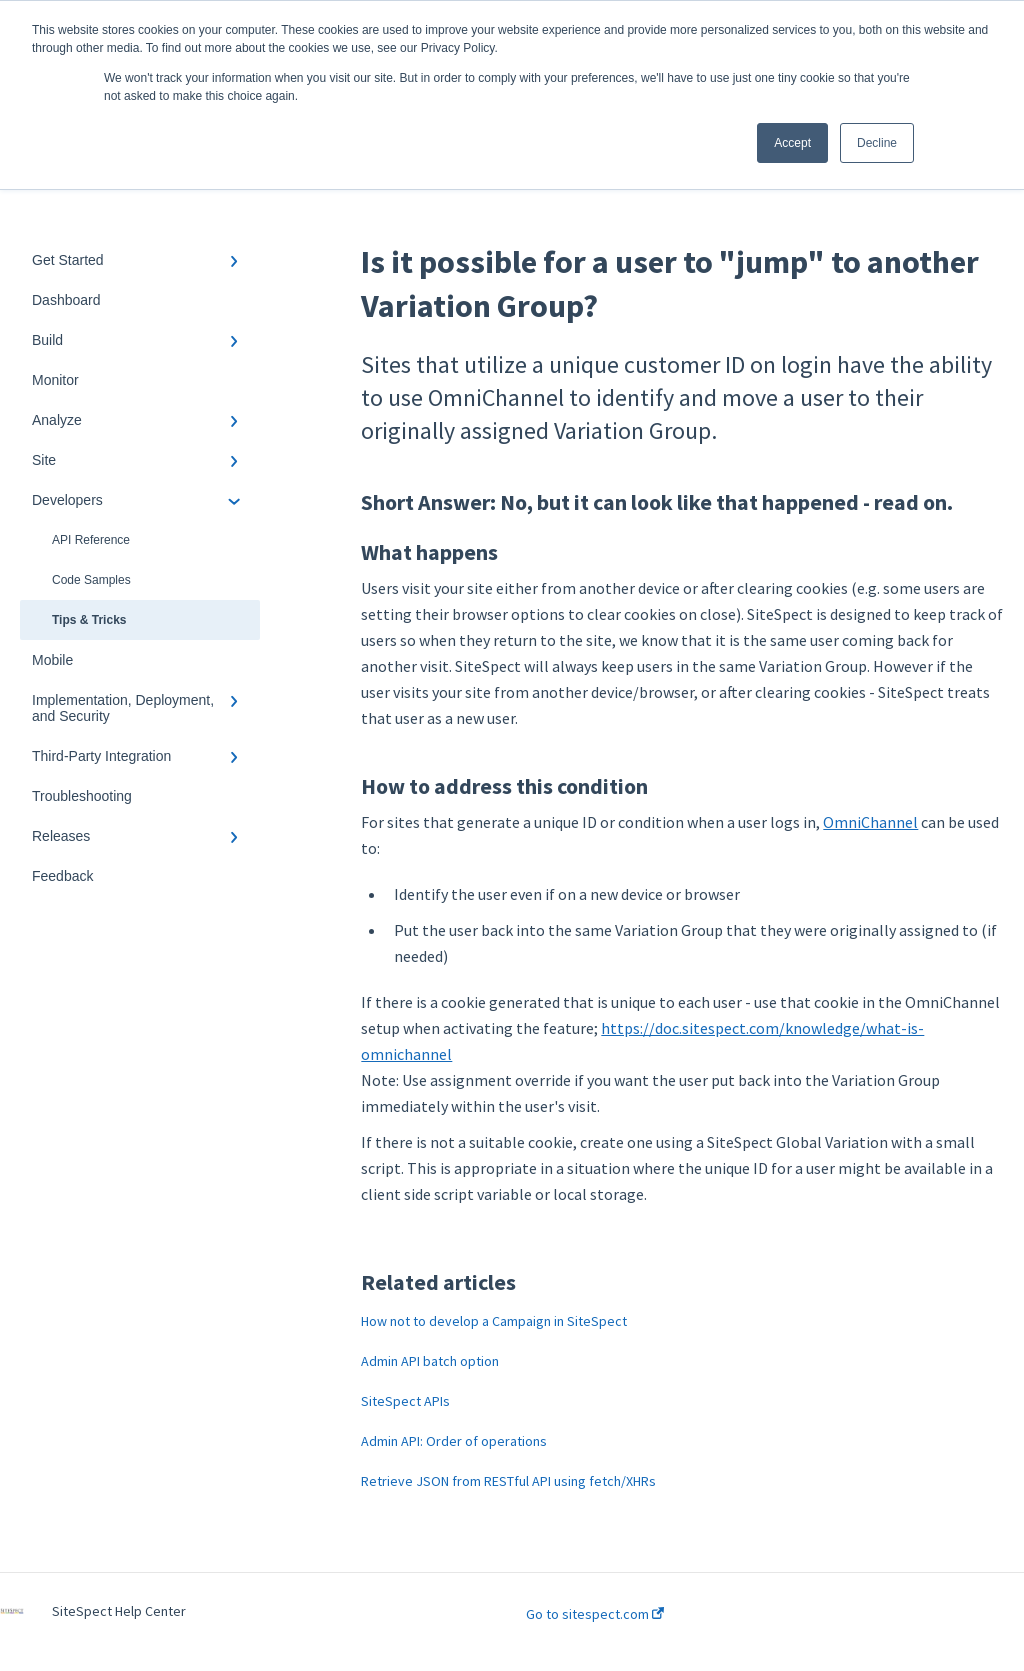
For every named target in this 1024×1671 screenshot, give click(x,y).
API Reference (91, 540)
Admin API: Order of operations (454, 1441)
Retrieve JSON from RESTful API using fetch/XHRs (508, 1481)
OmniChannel (870, 822)
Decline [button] (877, 143)
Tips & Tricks (89, 620)
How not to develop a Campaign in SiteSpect (494, 1321)
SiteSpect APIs (405, 1401)
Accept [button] (792, 143)
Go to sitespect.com (595, 1614)
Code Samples (91, 580)
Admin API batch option (430, 1361)
